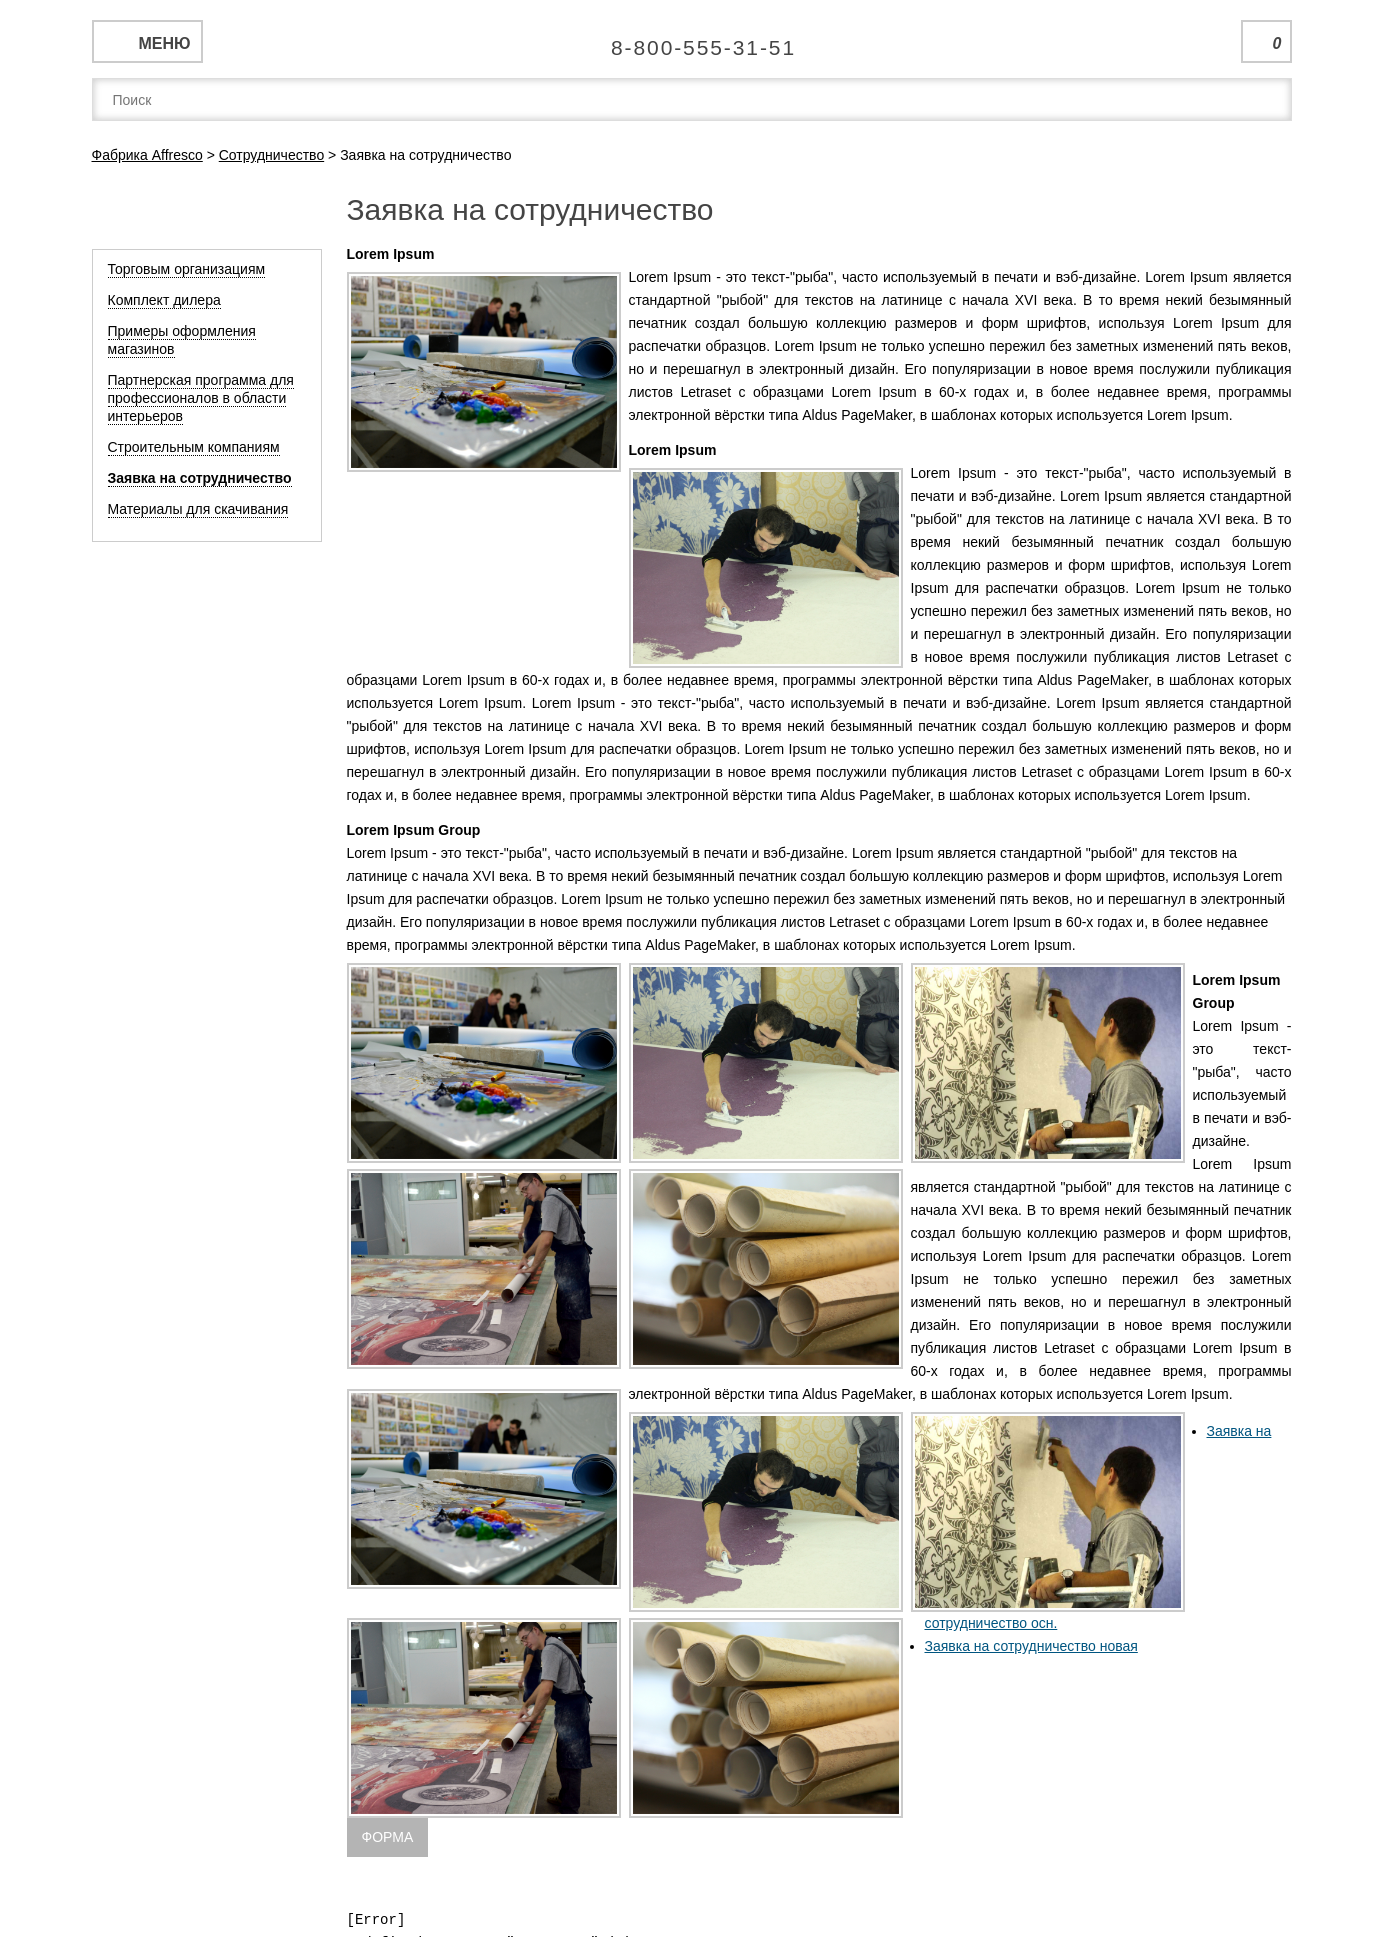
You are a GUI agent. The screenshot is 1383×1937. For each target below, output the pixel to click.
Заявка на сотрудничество (200, 478)
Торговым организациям (187, 269)
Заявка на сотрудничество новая (1031, 1646)
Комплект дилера (164, 300)
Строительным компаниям (194, 447)
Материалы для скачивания (198, 509)
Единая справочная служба (691, 40)
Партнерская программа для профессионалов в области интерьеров (201, 398)
